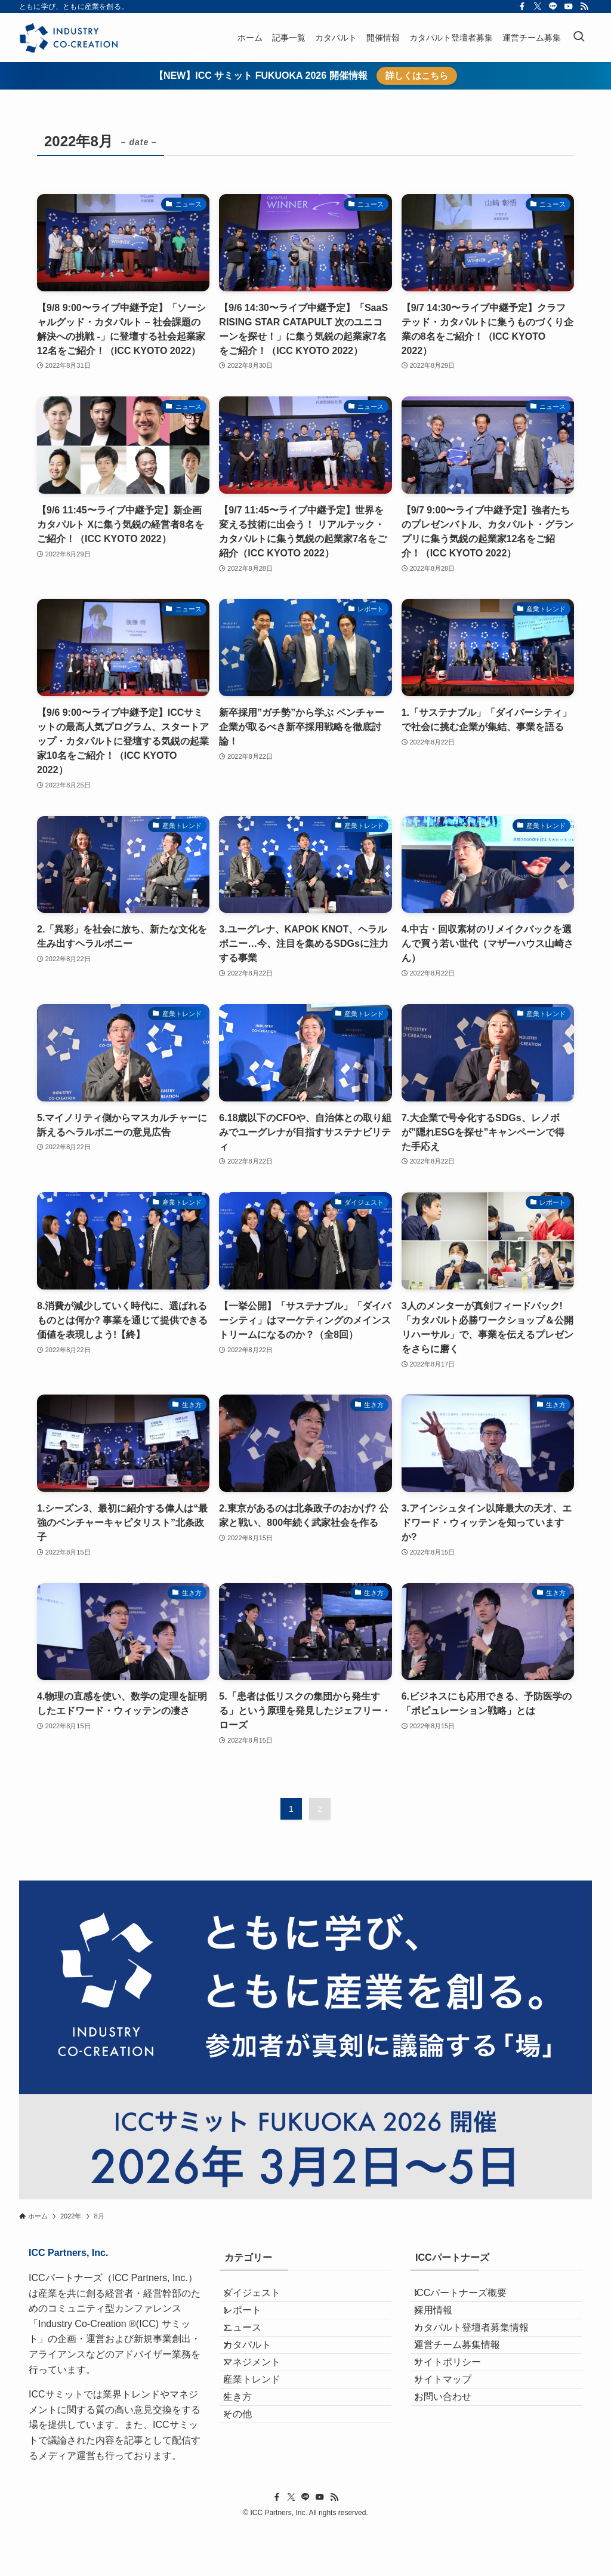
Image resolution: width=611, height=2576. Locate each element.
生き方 (248, 2468)
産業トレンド (262, 2440)
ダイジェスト (262, 2298)
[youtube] (568, 6)
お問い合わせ (453, 2468)
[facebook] (522, 6)
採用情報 (444, 2326)
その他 (248, 2496)
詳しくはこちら (416, 75)
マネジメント (262, 2411)
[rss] (584, 6)
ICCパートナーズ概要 (471, 2298)
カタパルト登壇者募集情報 (482, 2355)
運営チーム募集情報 (468, 2383)
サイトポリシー (458, 2411)
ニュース (253, 2355)
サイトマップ (453, 2440)
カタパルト (258, 2383)
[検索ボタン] (579, 37)
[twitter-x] (537, 6)
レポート (253, 2326)
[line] (553, 6)
